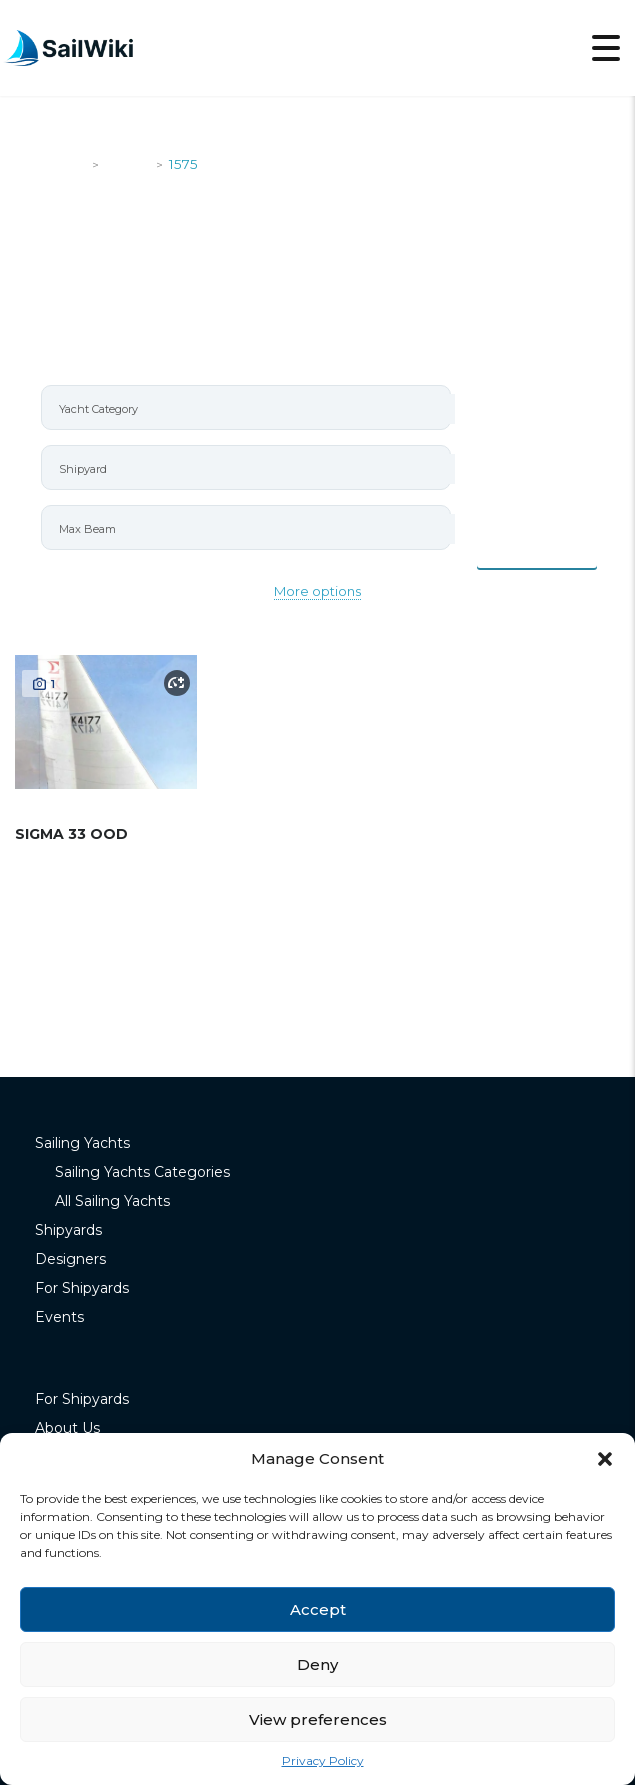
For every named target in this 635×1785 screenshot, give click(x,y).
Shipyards (68, 1230)
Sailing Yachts (82, 1143)
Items (537, 546)
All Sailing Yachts (112, 1201)
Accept (318, 1609)
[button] (605, 1459)
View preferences (318, 1719)
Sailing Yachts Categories (142, 1172)
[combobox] (246, 407)
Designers (70, 1259)
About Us (67, 1428)
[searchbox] (254, 409)
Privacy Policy (323, 1760)
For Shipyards (82, 1288)
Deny (317, 1664)
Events (59, 1317)
